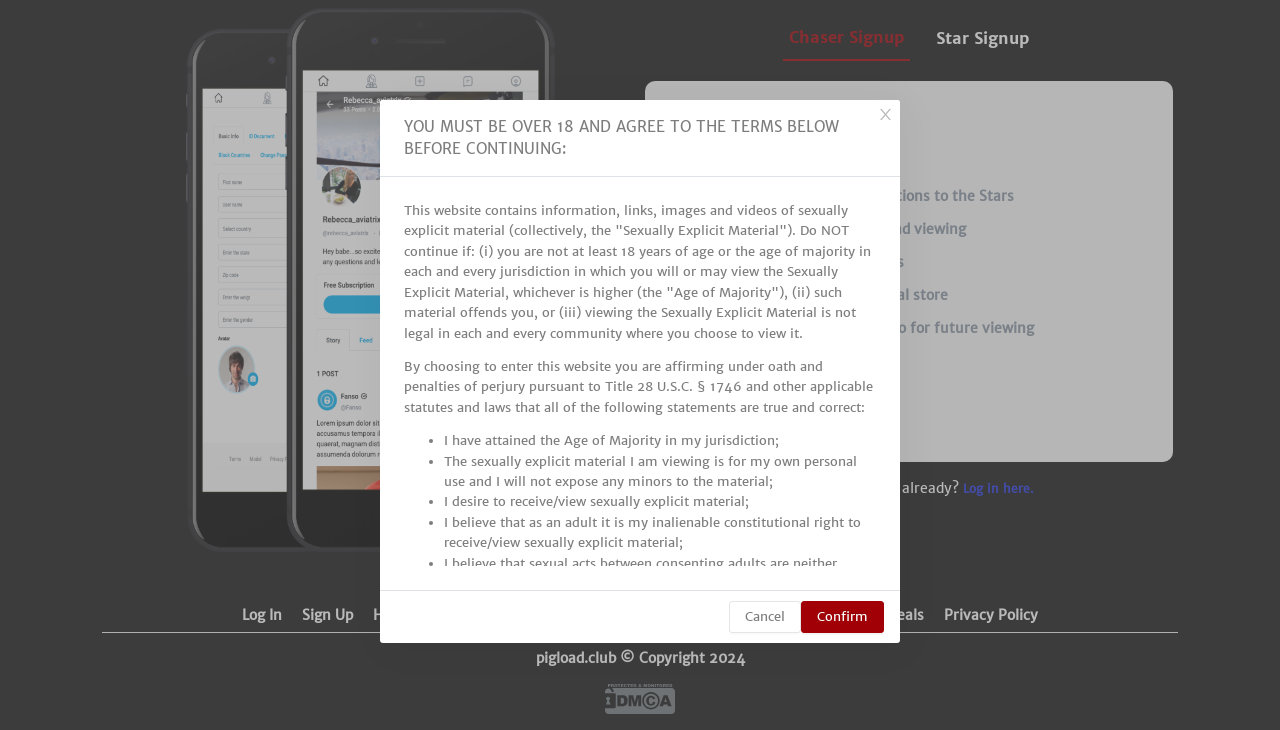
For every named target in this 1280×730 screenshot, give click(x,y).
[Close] (885, 115)
